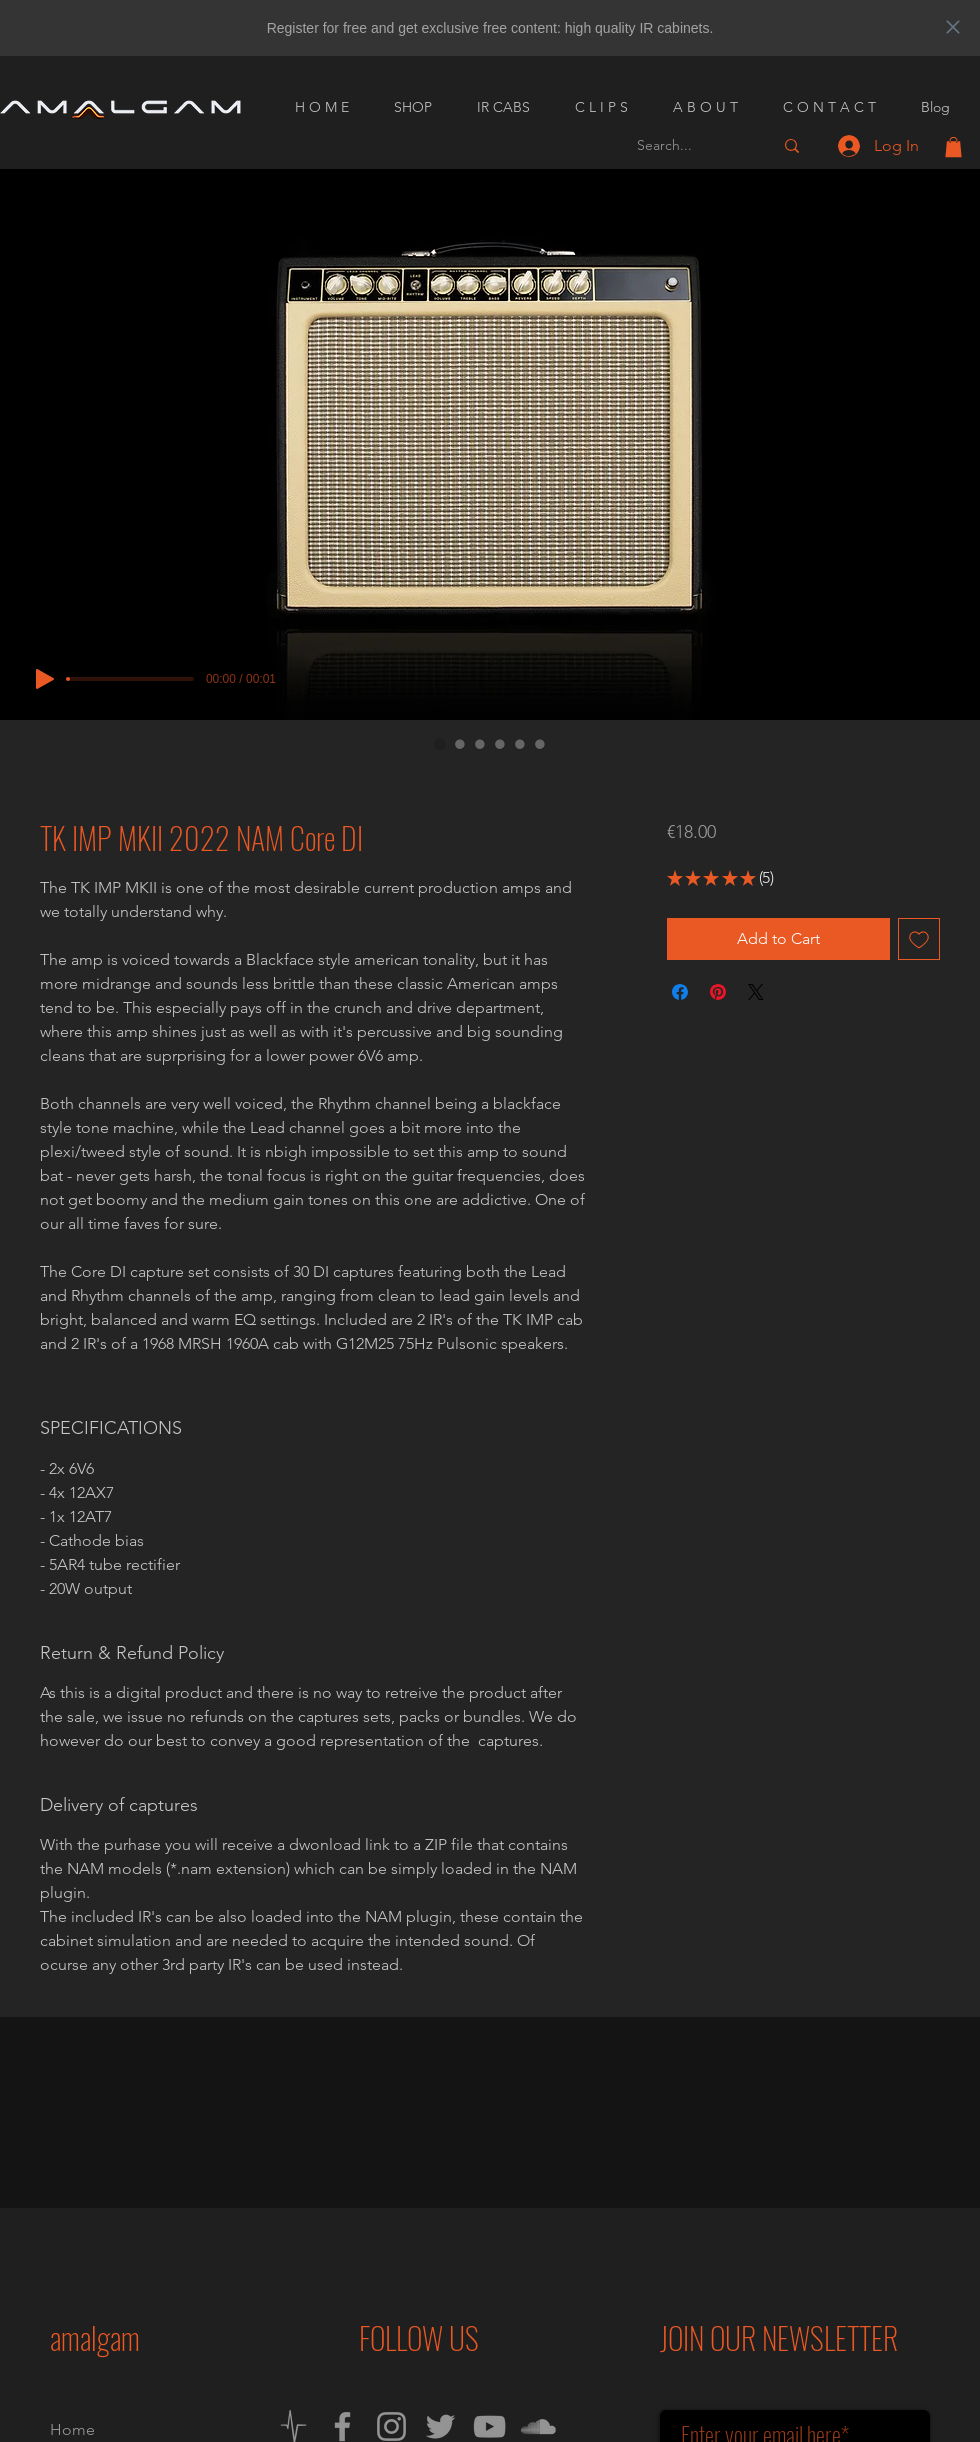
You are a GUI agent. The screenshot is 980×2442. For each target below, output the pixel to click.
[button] (953, 147)
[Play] (45, 679)
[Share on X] (756, 992)
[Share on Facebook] (680, 992)
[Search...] (690, 145)
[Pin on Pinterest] (718, 992)
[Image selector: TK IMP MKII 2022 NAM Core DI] (440, 744)
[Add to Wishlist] (919, 939)
